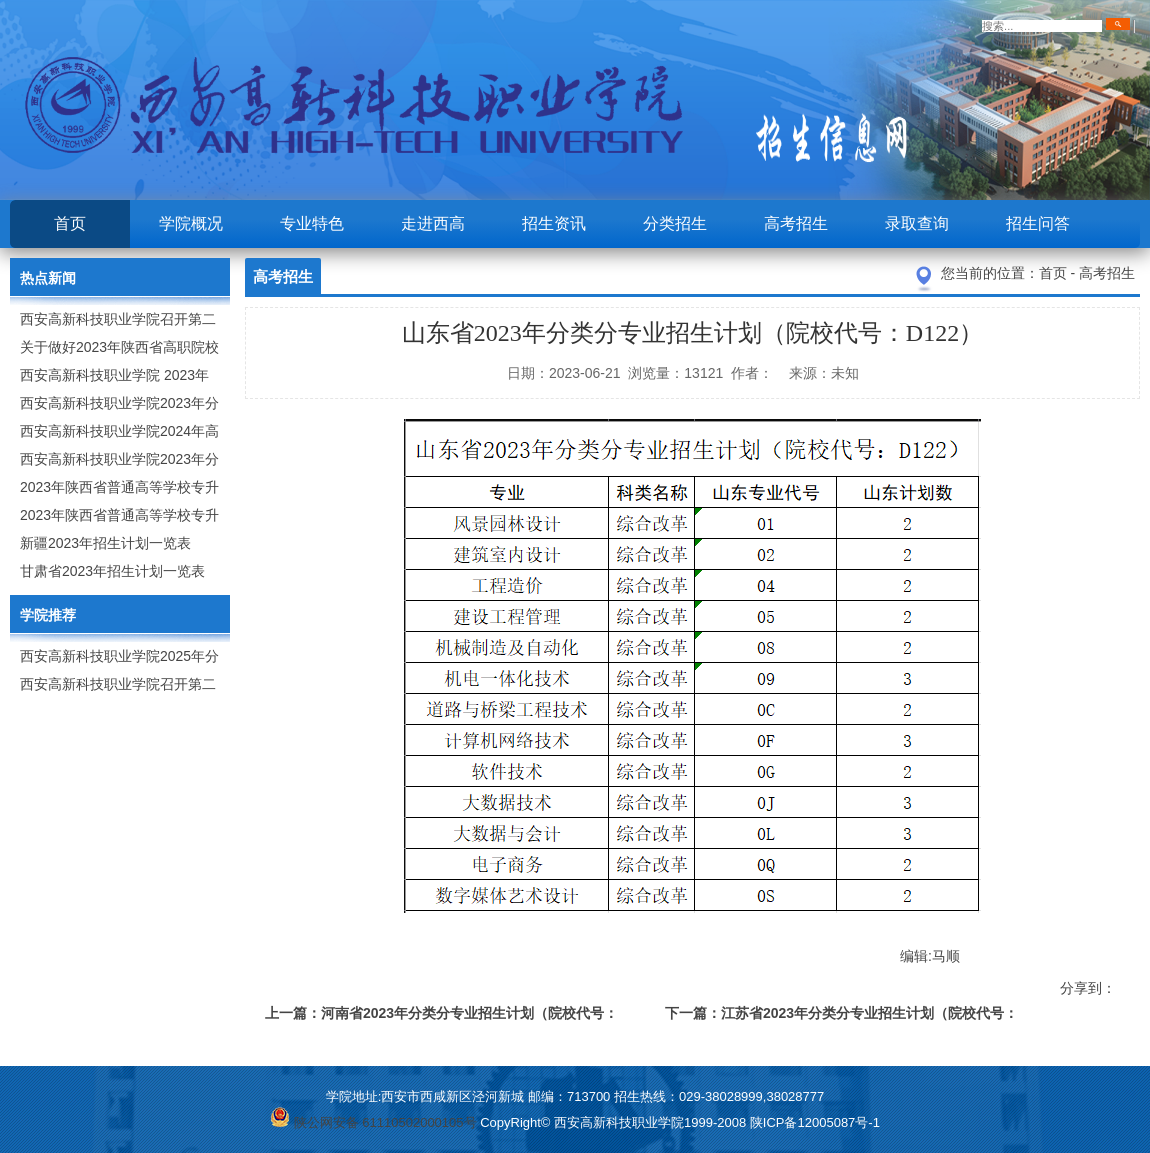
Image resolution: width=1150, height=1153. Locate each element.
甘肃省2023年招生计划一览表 (112, 571)
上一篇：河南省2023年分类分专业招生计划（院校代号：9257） (441, 1016)
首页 (70, 223)
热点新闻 (48, 278)
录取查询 (917, 223)
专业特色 (312, 223)
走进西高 (433, 223)
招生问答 (1038, 223)
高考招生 (796, 223)
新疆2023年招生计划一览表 (105, 543)
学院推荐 (48, 615)
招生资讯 (554, 223)
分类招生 (675, 223)
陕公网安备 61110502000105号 (373, 1122)
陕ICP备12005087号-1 (815, 1122)
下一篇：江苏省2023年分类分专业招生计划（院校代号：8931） (841, 1016)
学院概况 (191, 223)
